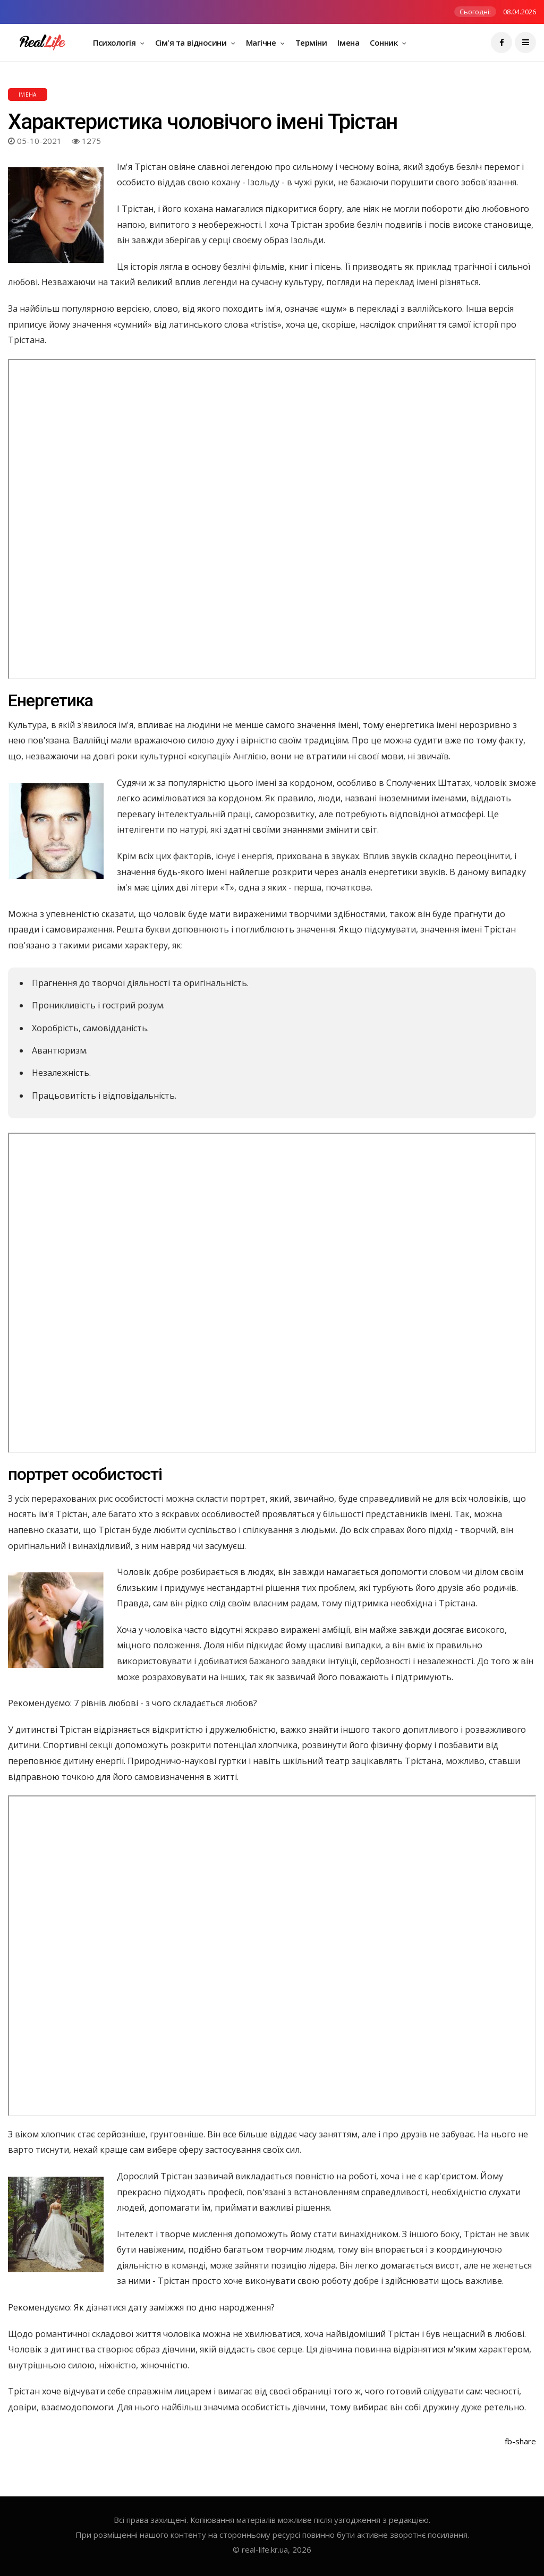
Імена (348, 42)
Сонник (385, 42)
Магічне (262, 42)
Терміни (311, 42)
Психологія (115, 42)
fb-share (520, 2441)
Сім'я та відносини (191, 42)
